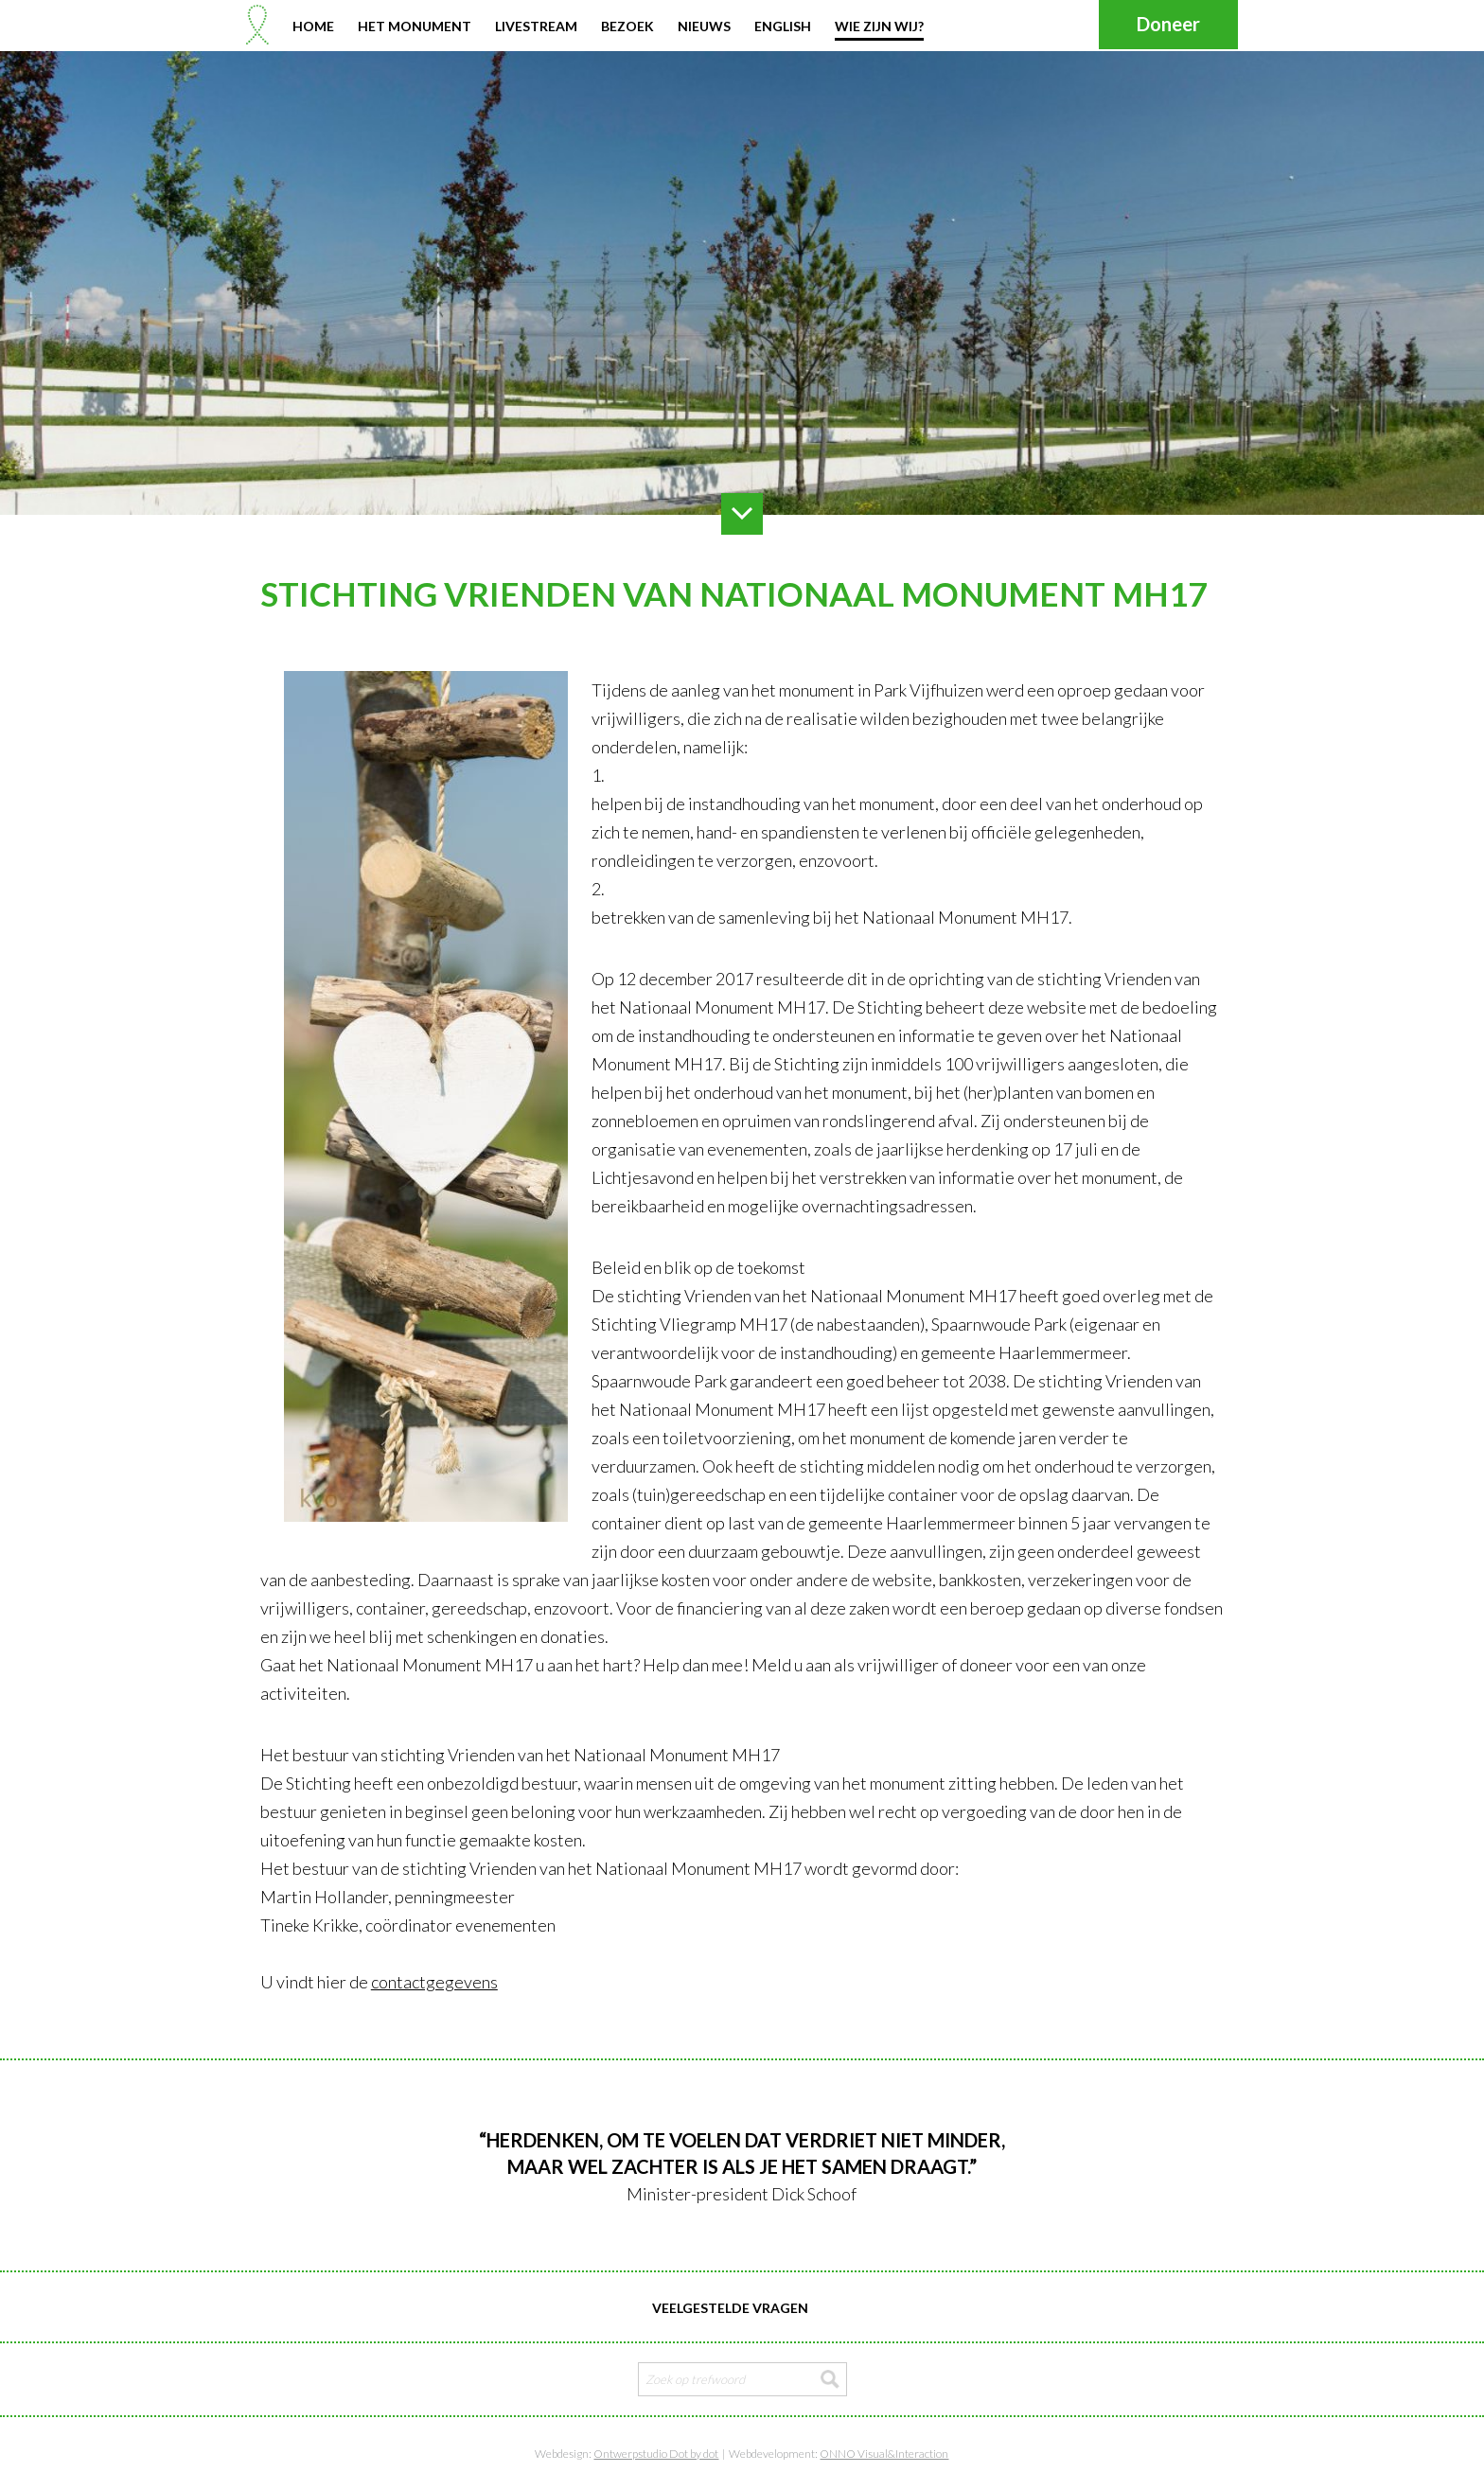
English (782, 26)
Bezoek (627, 26)
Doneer (1168, 23)
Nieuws (704, 26)
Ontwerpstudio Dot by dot (655, 2453)
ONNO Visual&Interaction (884, 2453)
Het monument (414, 26)
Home (313, 26)
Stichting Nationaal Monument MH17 (257, 24)
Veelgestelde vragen (730, 2308)
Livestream (536, 26)
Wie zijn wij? (879, 26)
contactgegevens (434, 1981)
